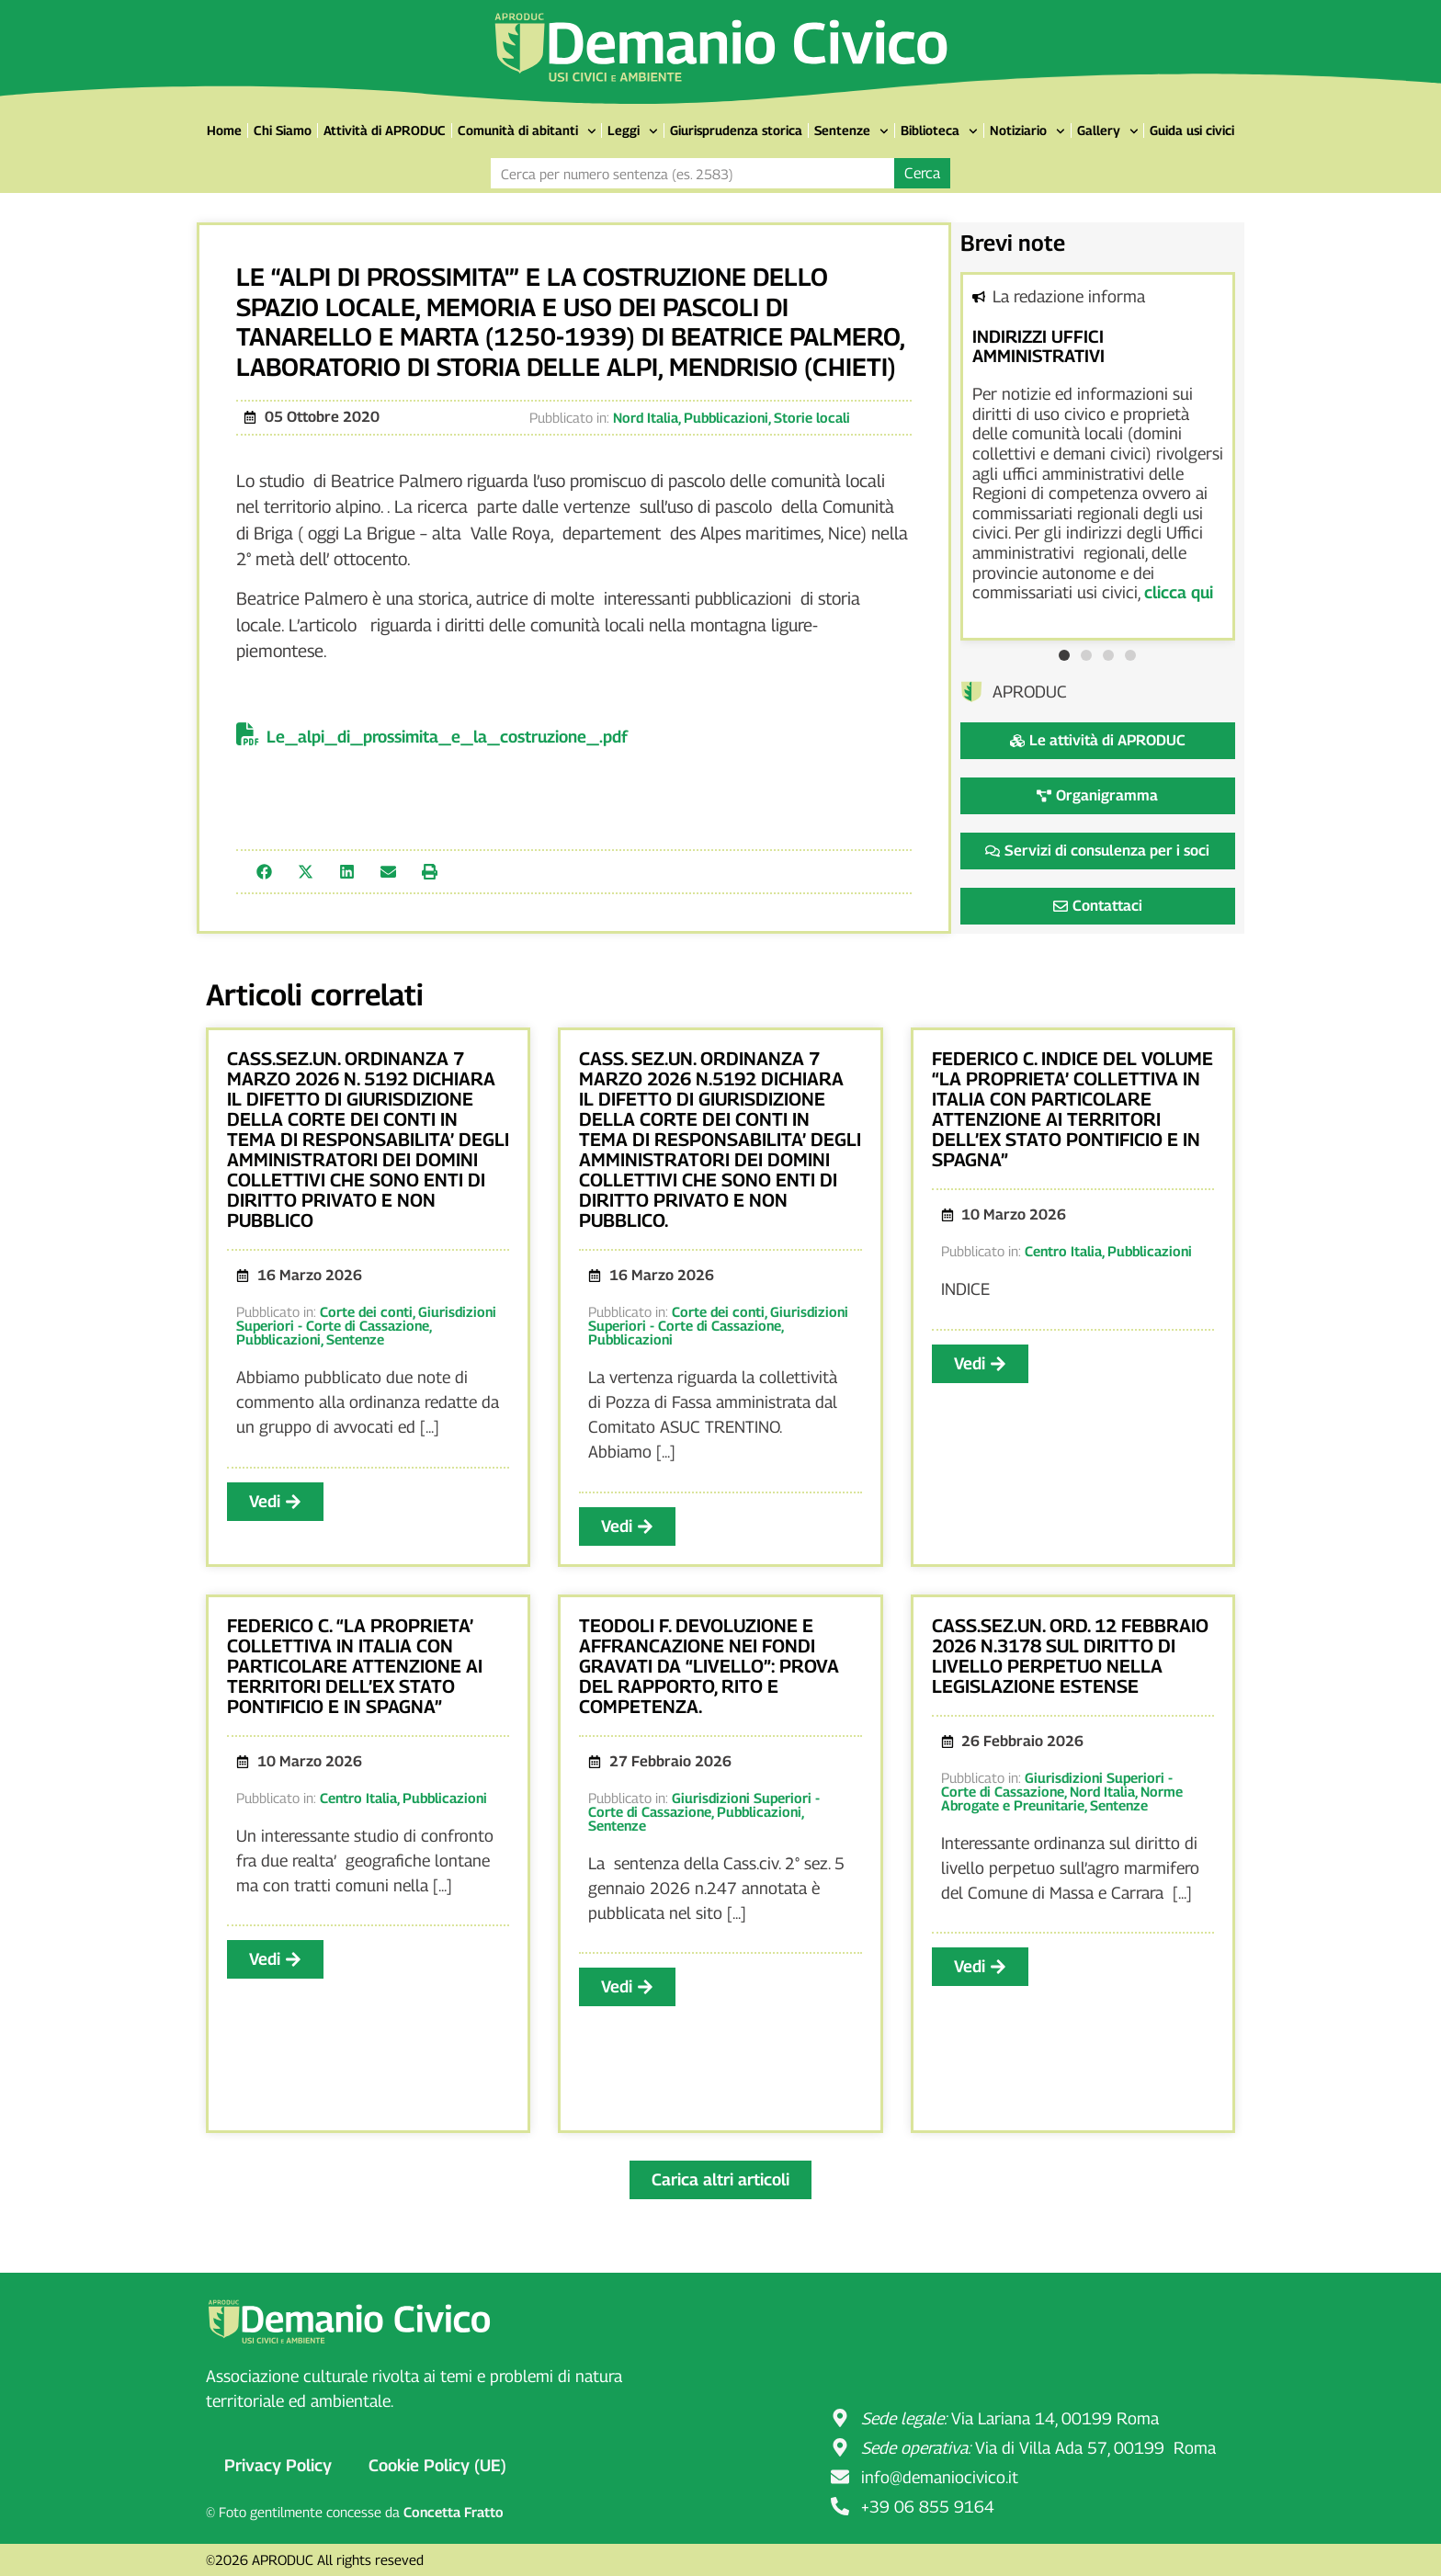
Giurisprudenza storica (736, 130)
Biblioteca (939, 131)
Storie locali (812, 417)
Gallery (1108, 131)
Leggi (632, 131)
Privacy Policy (278, 2465)
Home (224, 130)
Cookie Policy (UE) (437, 2465)
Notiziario (1027, 131)
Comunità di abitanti (527, 131)
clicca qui (1178, 592)
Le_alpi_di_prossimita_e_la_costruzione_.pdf (447, 736)
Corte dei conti (366, 1311)
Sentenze (851, 131)
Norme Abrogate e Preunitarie (1062, 1798)
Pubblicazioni (726, 417)
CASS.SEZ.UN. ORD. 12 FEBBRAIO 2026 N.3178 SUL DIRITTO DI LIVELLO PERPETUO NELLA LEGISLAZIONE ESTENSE (1070, 1656)
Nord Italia (645, 417)
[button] (264, 871)
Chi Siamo (283, 130)
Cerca (922, 173)
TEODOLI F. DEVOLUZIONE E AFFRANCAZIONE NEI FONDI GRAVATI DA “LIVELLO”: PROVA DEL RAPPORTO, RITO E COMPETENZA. (709, 1666)
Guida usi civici (1192, 130)
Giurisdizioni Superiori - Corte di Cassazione (366, 1318)
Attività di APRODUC (384, 130)
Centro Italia (1063, 1251)
